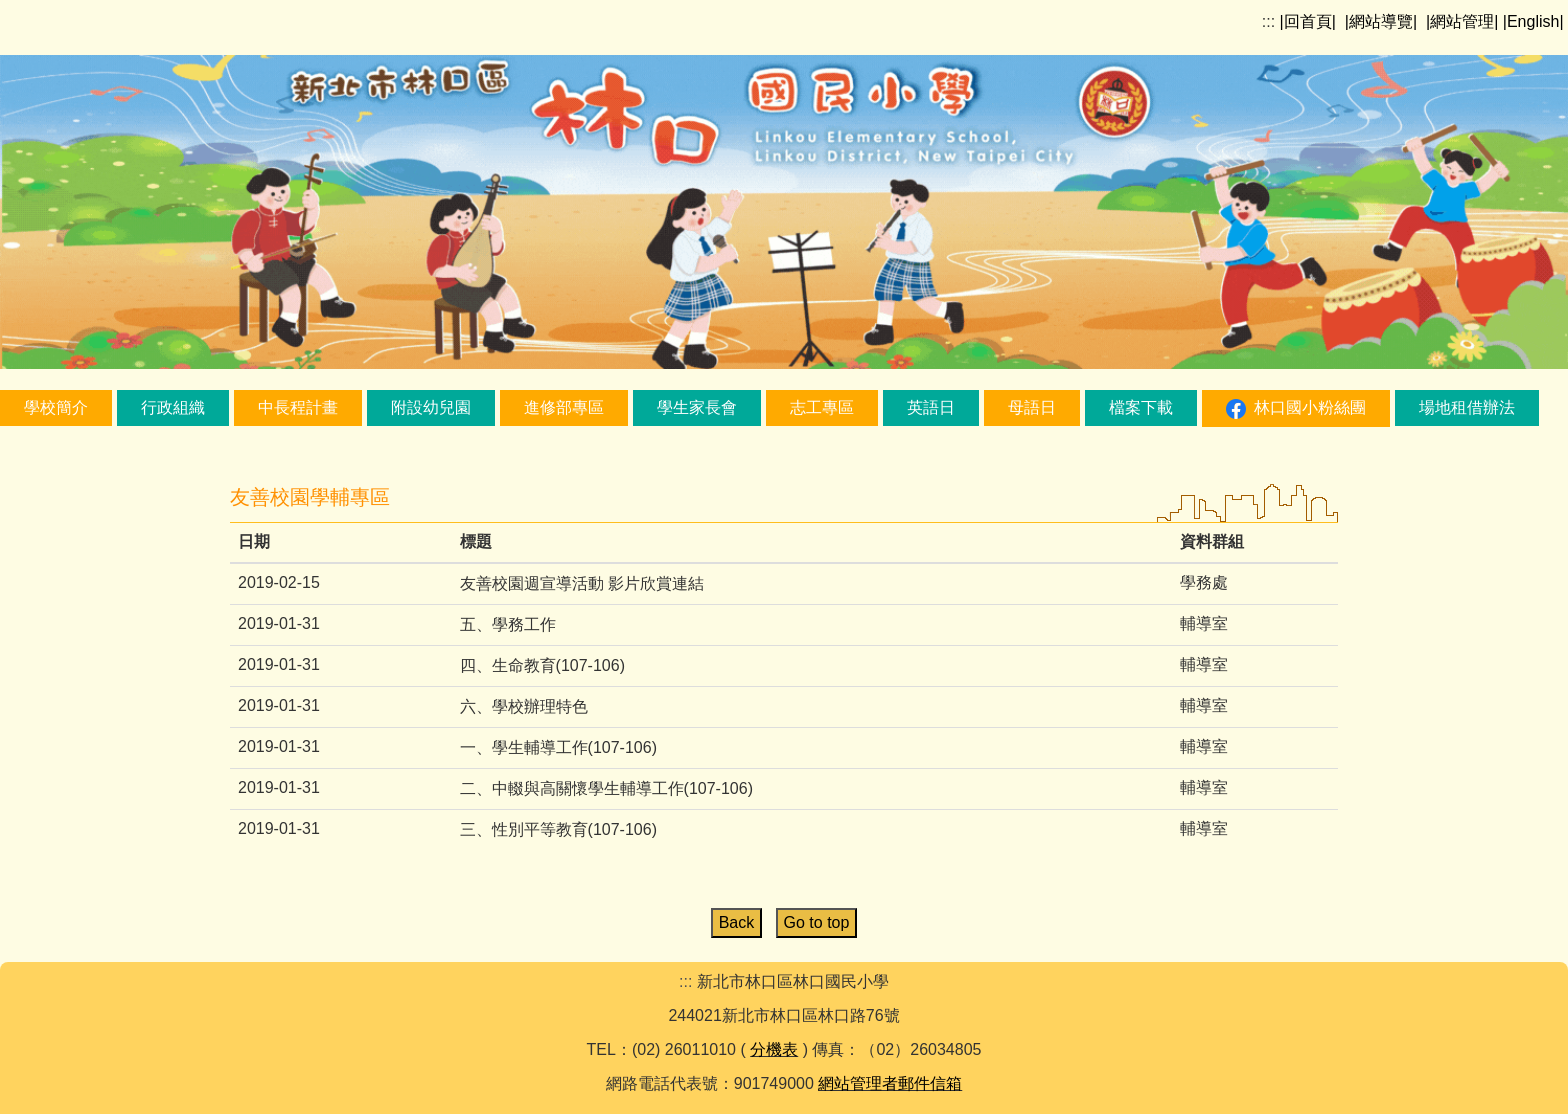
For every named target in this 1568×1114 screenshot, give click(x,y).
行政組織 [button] (173, 407)
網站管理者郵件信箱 (890, 1083)
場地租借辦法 (1467, 407)
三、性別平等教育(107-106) (558, 829)
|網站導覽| (1381, 21)
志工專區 (822, 407)
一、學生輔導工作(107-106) (558, 747)
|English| (1533, 21)
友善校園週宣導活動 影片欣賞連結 (582, 583)
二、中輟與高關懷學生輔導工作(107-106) (606, 788)
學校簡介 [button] (56, 407)
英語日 (931, 407)
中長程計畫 (298, 407)
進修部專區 (564, 407)
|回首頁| (1308, 21)
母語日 (1032, 407)
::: (1268, 21)
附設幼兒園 (431, 407)
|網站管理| (1462, 21)
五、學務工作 (508, 624)
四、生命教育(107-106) (542, 665)
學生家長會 (697, 407)
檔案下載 (1141, 407)
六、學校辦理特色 (524, 706)
